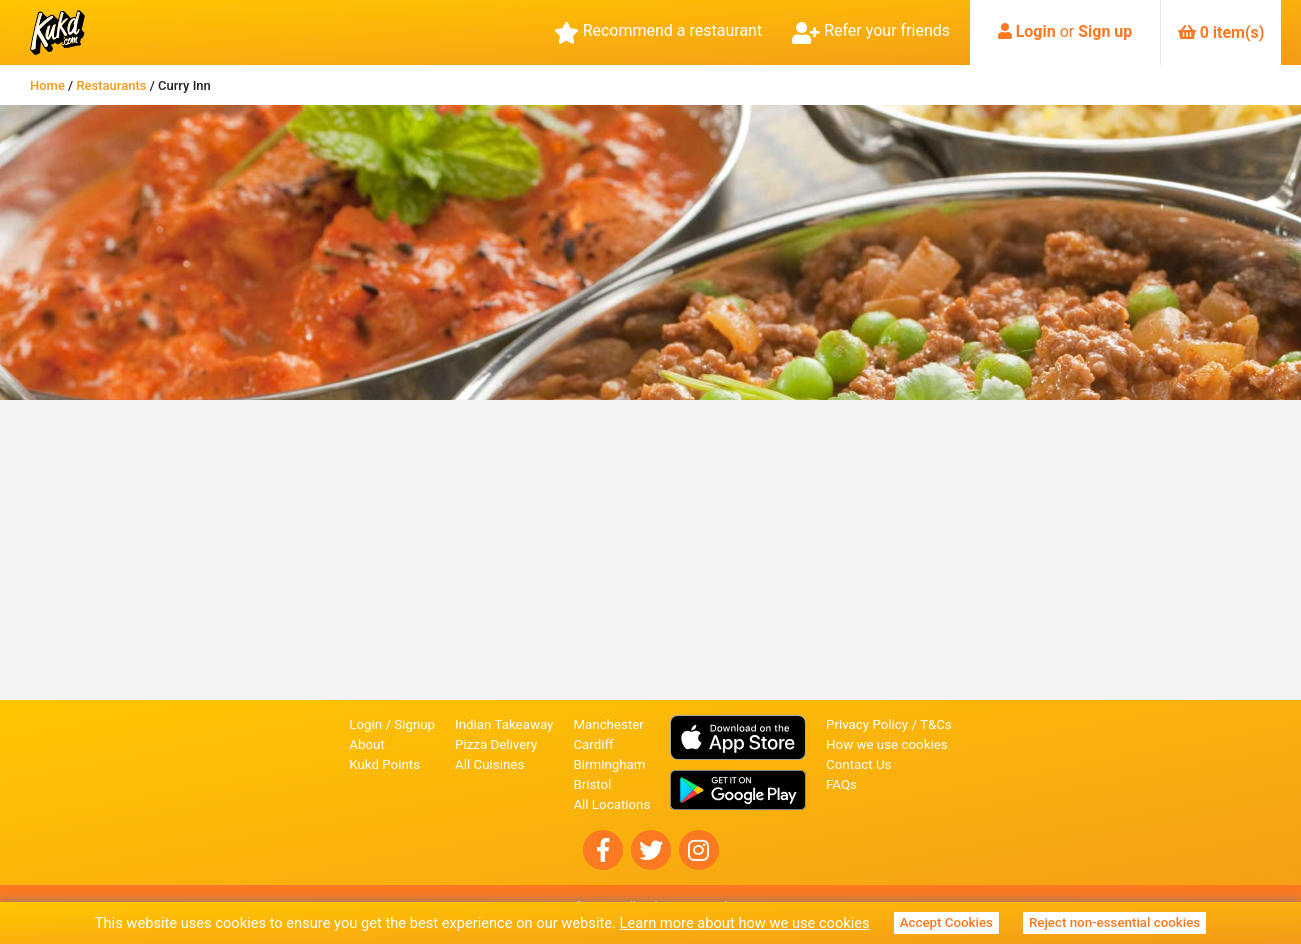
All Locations (611, 804)
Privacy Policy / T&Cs (889, 724)
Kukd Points (384, 764)
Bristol (592, 784)
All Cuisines (489, 764)
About (367, 744)
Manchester (608, 724)
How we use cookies (887, 744)
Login (1036, 31)
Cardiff (593, 744)
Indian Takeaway (504, 724)
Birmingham (609, 764)
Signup (414, 724)
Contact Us (858, 764)
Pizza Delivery (496, 744)
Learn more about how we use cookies (745, 923)
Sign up (1105, 31)
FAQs (841, 784)
